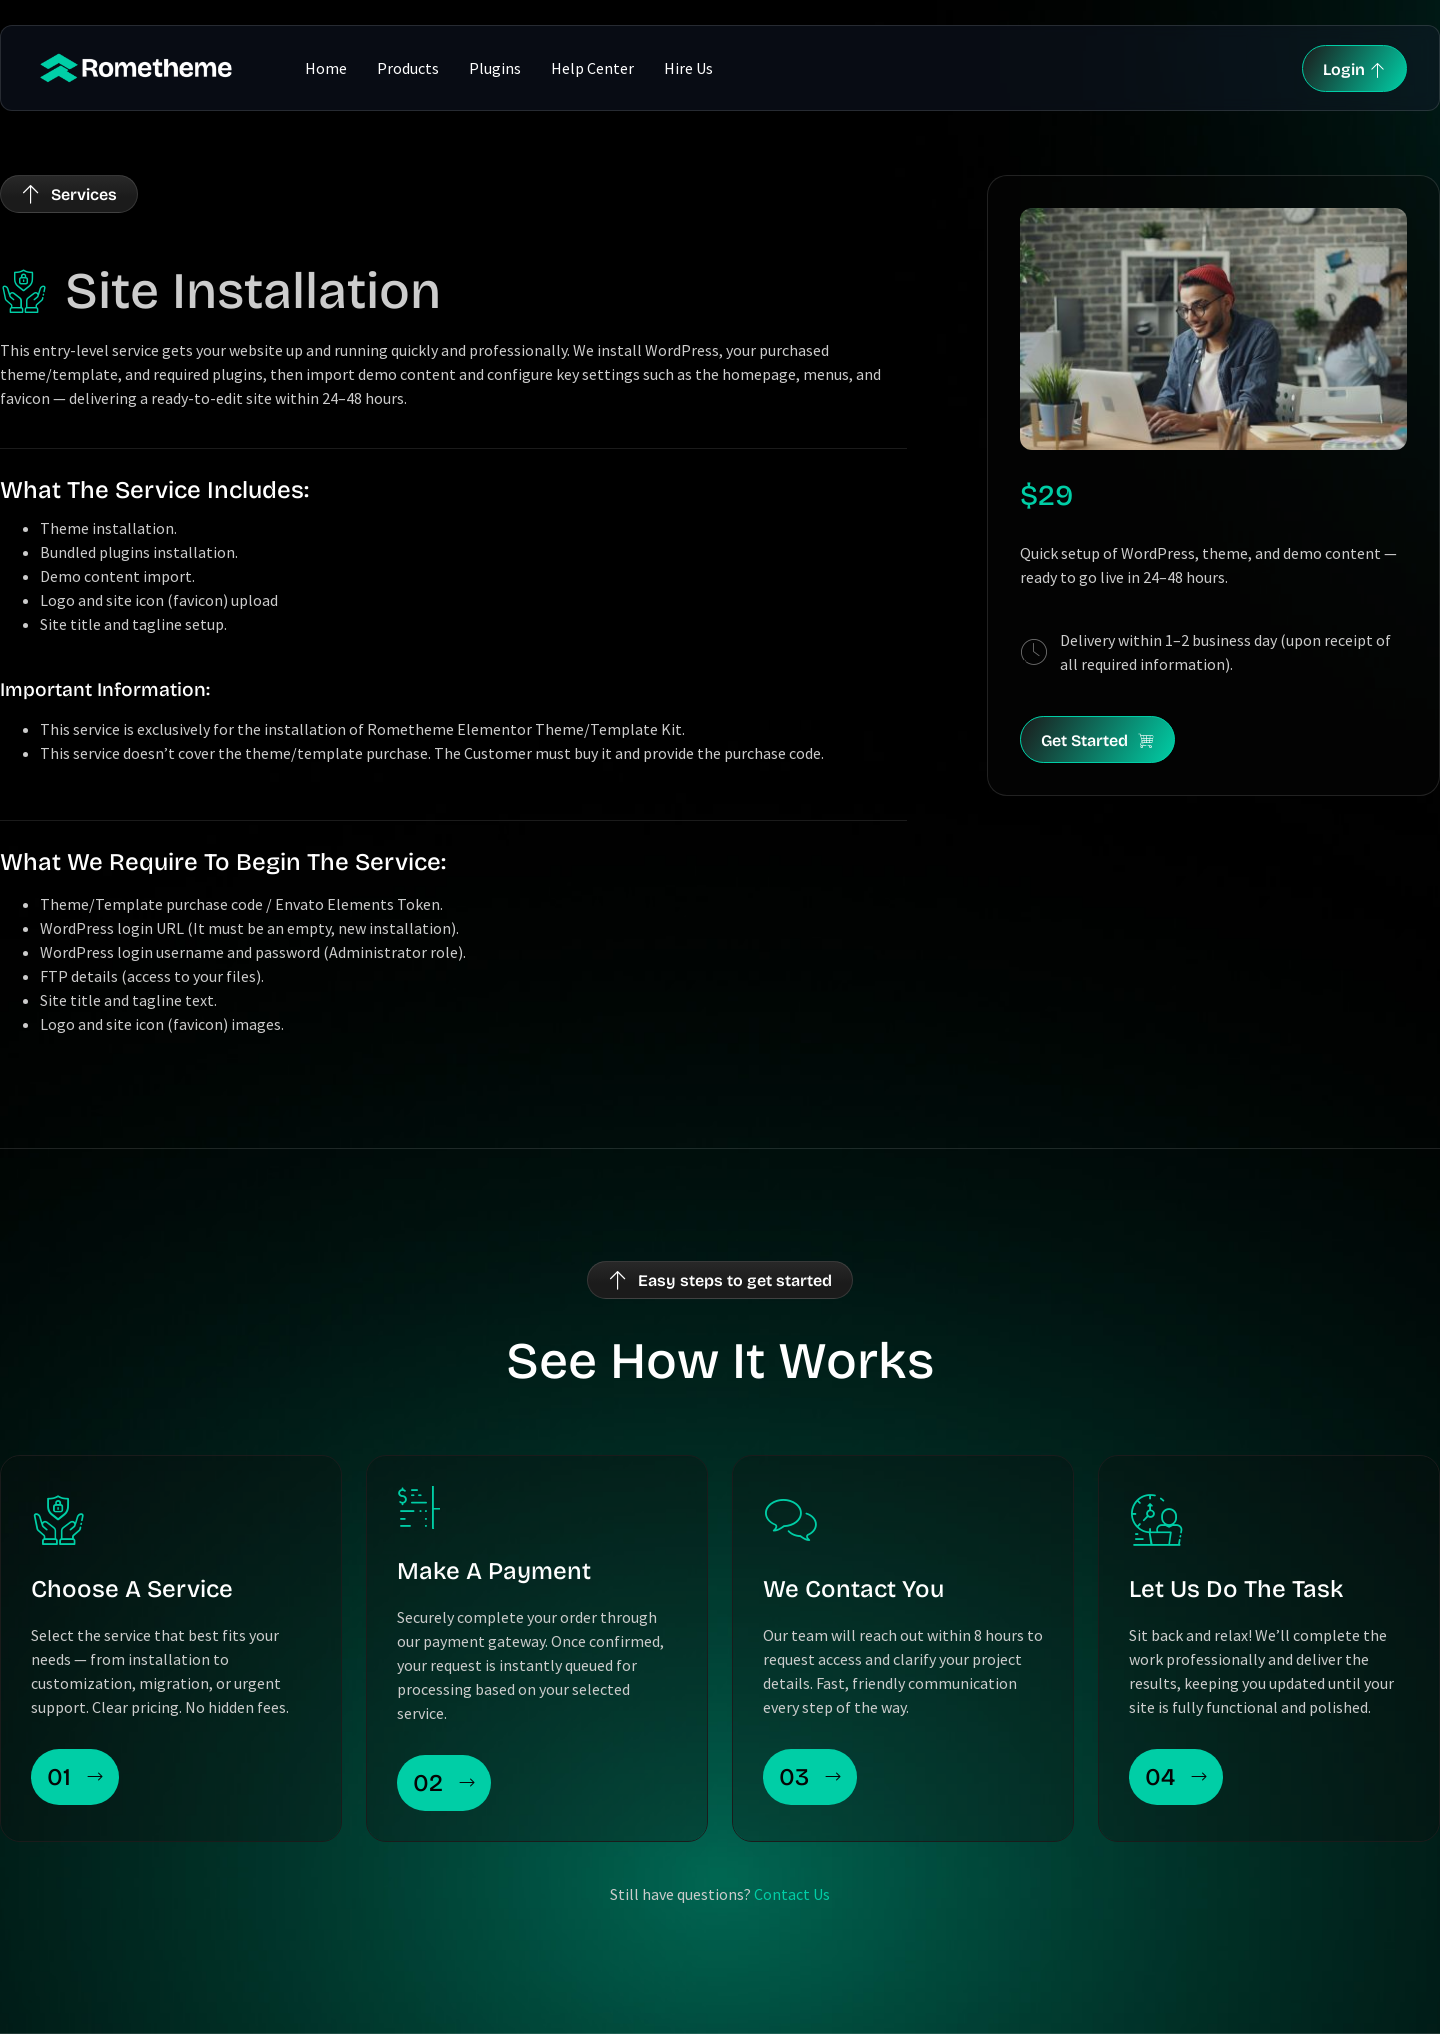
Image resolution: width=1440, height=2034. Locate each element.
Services (84, 194)
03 (810, 1777)
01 (75, 1777)
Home (326, 68)
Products (408, 68)
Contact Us (792, 1894)
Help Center (592, 68)
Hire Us (688, 68)
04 (1176, 1777)
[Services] (31, 194)
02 (444, 1783)
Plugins (495, 68)
